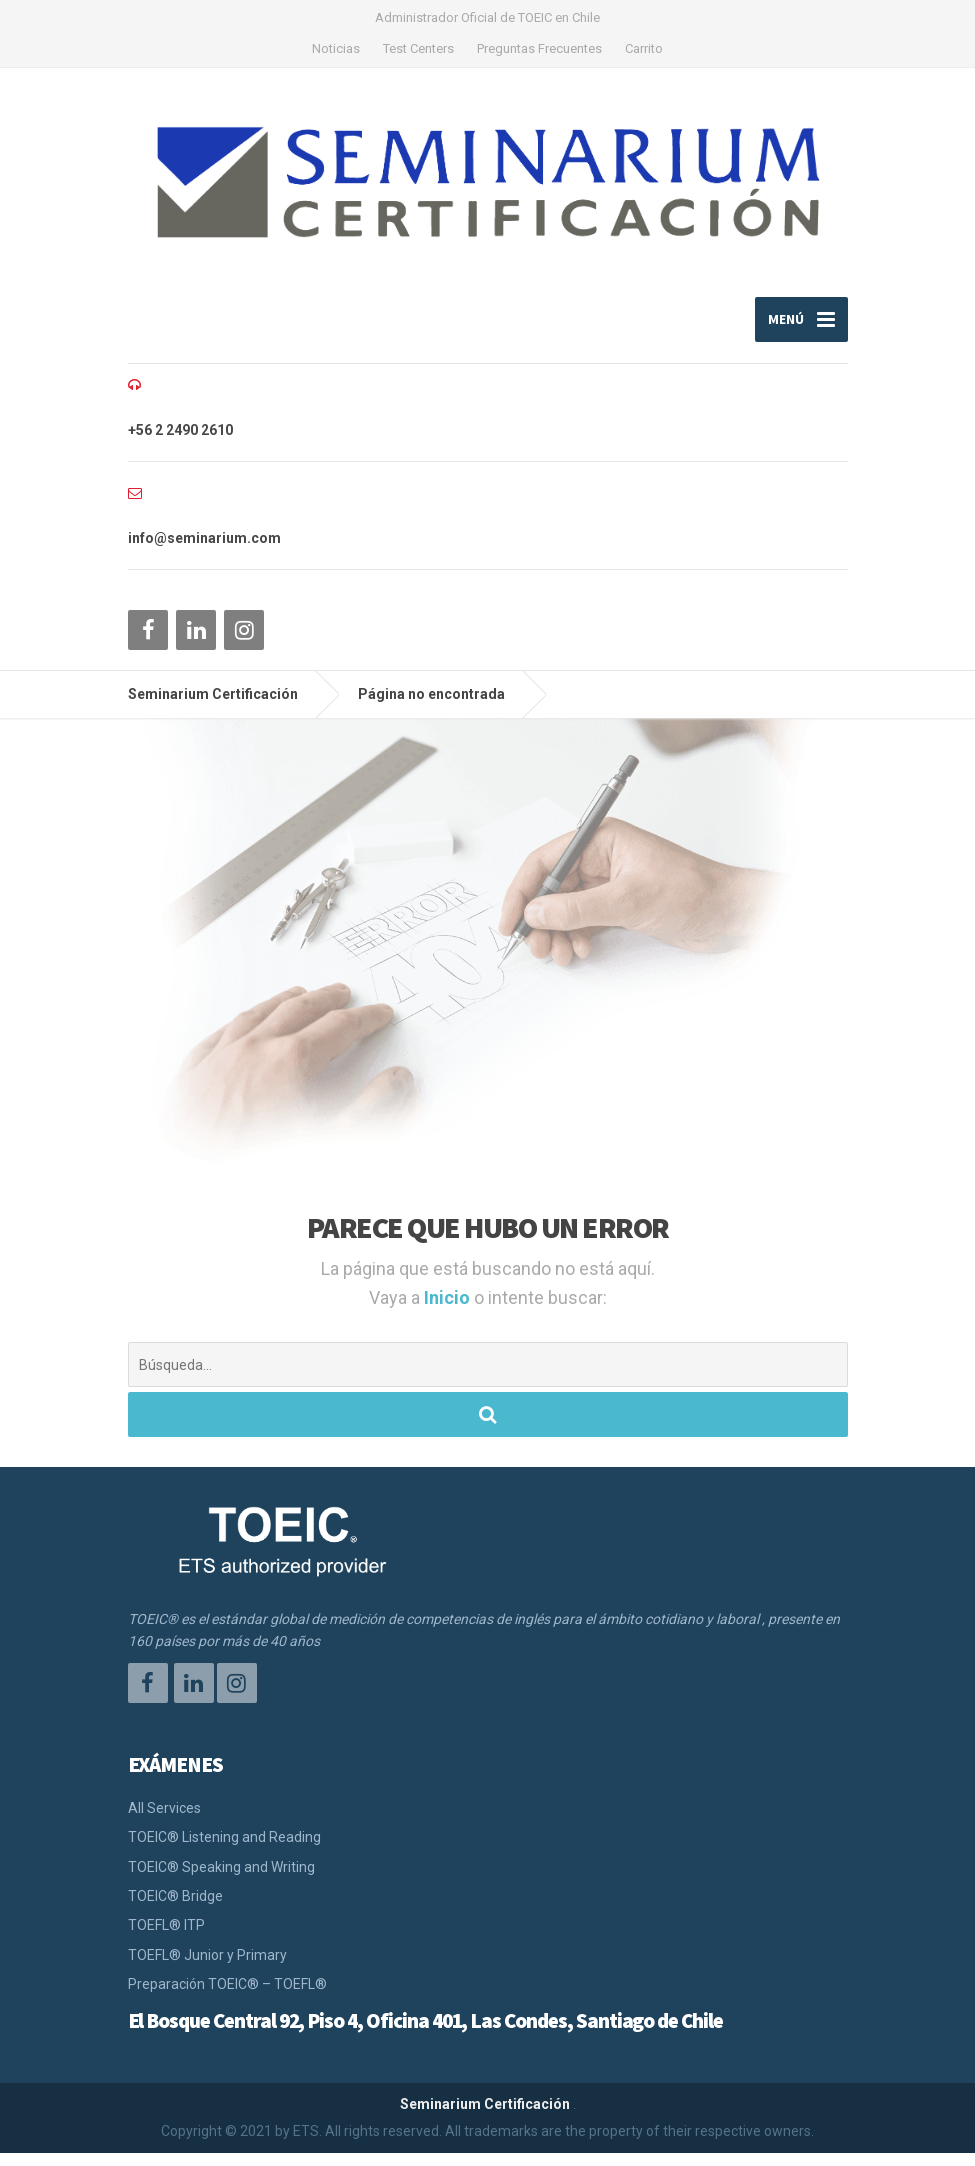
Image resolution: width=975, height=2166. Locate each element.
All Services (164, 1821)
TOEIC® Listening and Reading (224, 1851)
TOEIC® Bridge (175, 1910)
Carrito (644, 48)
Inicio (449, 1310)
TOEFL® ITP (166, 1939)
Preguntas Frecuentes (539, 48)
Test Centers (418, 48)
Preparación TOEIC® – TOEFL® (227, 1998)
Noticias (336, 48)
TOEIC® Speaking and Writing (221, 1880)
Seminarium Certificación (485, 2117)
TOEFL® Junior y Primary (207, 1968)
